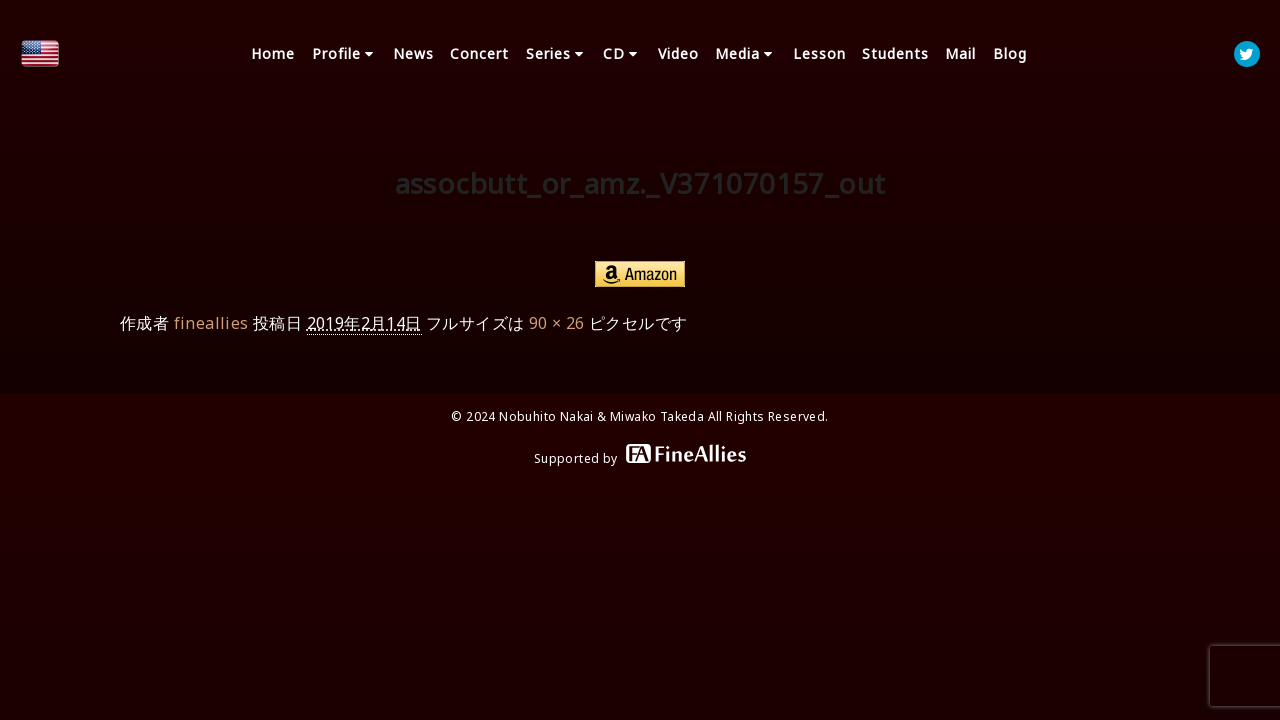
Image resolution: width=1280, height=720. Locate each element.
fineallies (211, 323)
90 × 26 (557, 323)
